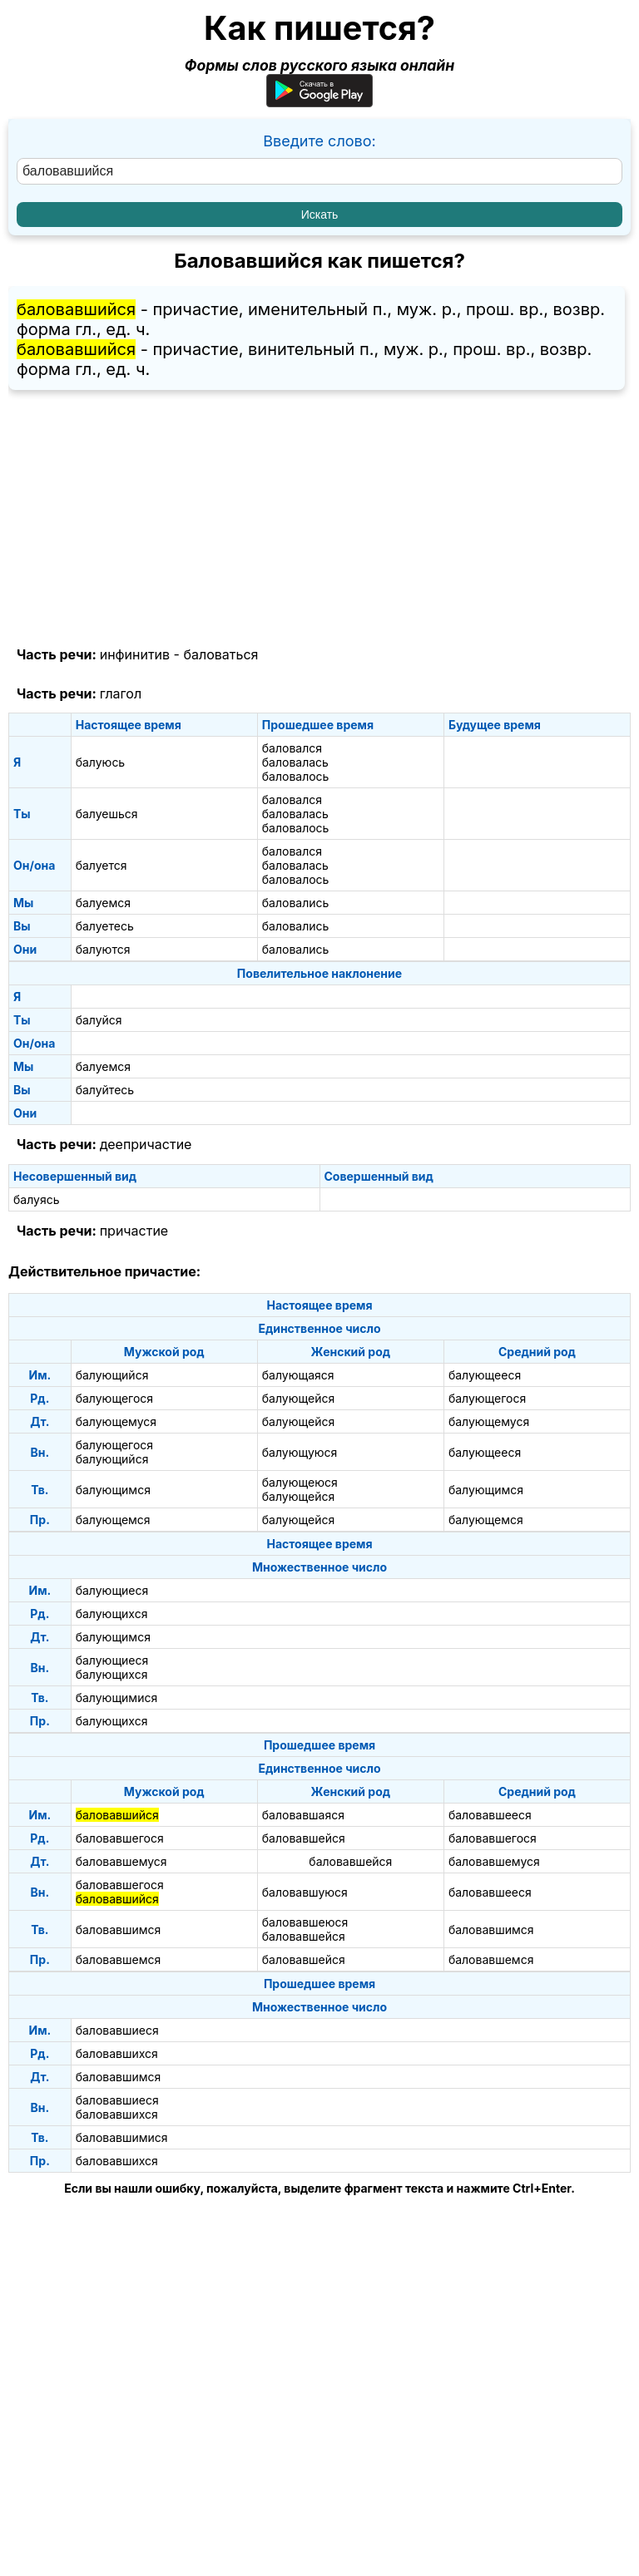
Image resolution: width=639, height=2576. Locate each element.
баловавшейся (303, 1838)
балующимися (117, 1697)
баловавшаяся (303, 1815)
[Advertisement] (319, 518)
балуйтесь (105, 1090)
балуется (101, 865)
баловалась (295, 762)
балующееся (484, 1375)
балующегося (114, 1398)
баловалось (295, 776)
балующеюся (300, 1482)
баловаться (220, 654)
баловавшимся (118, 1929)
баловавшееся (490, 1815)
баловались (295, 903)
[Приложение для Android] (319, 102)
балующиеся (112, 1590)
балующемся (113, 1520)
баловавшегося (120, 1838)
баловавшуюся (305, 1892)
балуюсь (101, 762)
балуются (103, 949)
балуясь (36, 1199)
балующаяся (298, 1375)
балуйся (99, 1020)
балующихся (112, 1613)
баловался (292, 748)
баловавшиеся (117, 2030)
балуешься (107, 814)
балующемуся (116, 1421)
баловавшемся (118, 1959)
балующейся (298, 1398)
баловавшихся (117, 2053)
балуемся (103, 903)
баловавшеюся (305, 1922)
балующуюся (300, 1452)
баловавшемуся (121, 1861)
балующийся (112, 1375)
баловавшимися (122, 2137)
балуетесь (105, 926)
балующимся (113, 1490)
